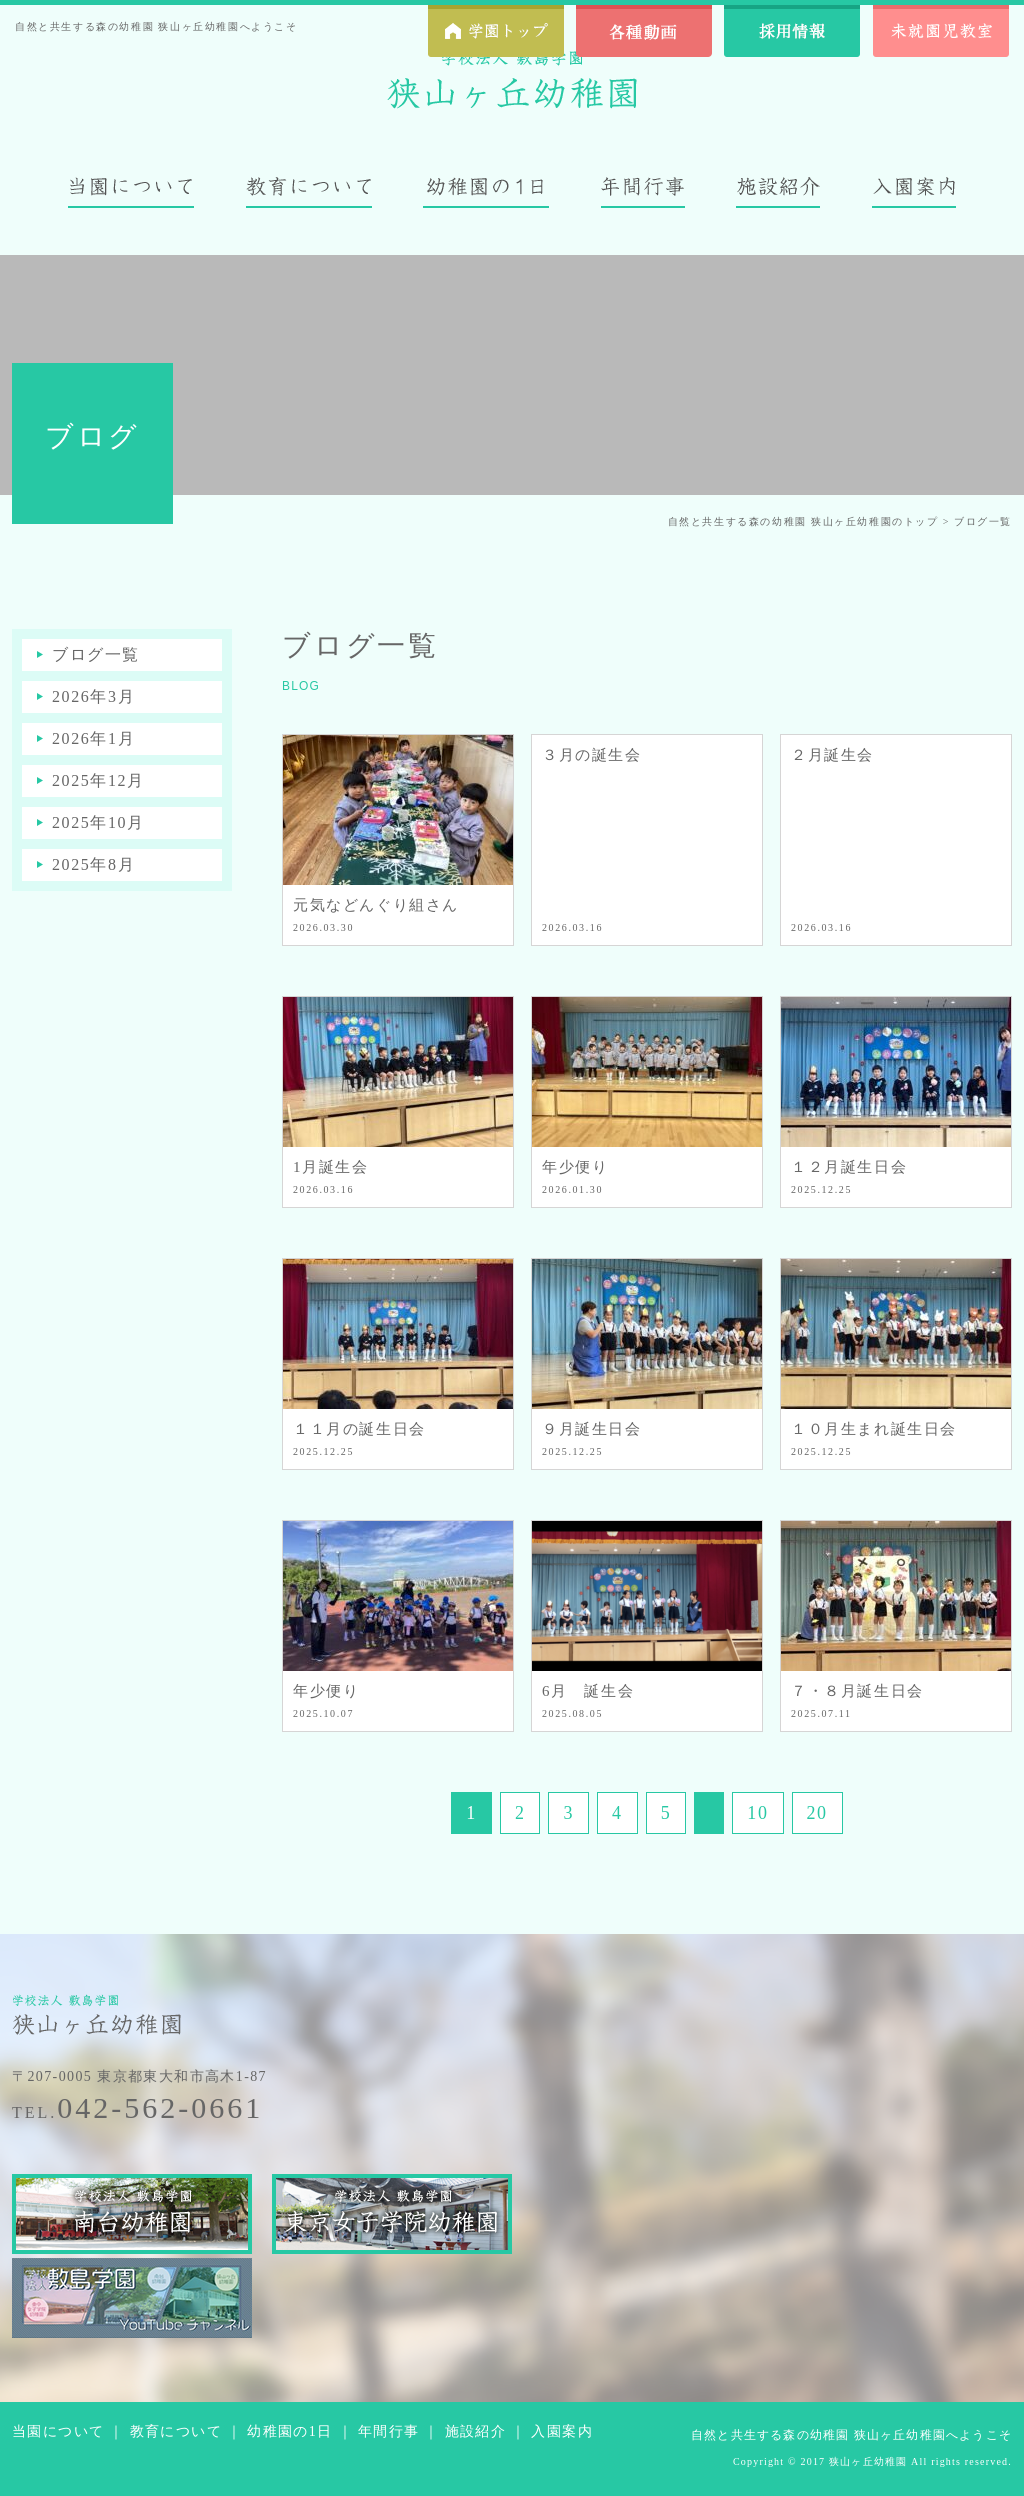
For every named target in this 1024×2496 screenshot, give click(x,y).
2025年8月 (93, 864)
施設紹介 (476, 2431)
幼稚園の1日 (289, 2431)
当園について (58, 2431)
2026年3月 (93, 696)
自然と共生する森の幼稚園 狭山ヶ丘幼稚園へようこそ (851, 2435)
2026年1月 (93, 738)
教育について (176, 2431)
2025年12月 (98, 780)
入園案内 (562, 2431)
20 (817, 1813)
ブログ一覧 (96, 654)
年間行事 (389, 2431)
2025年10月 (98, 822)
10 (757, 1813)
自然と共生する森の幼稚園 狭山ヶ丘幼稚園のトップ (803, 521)
